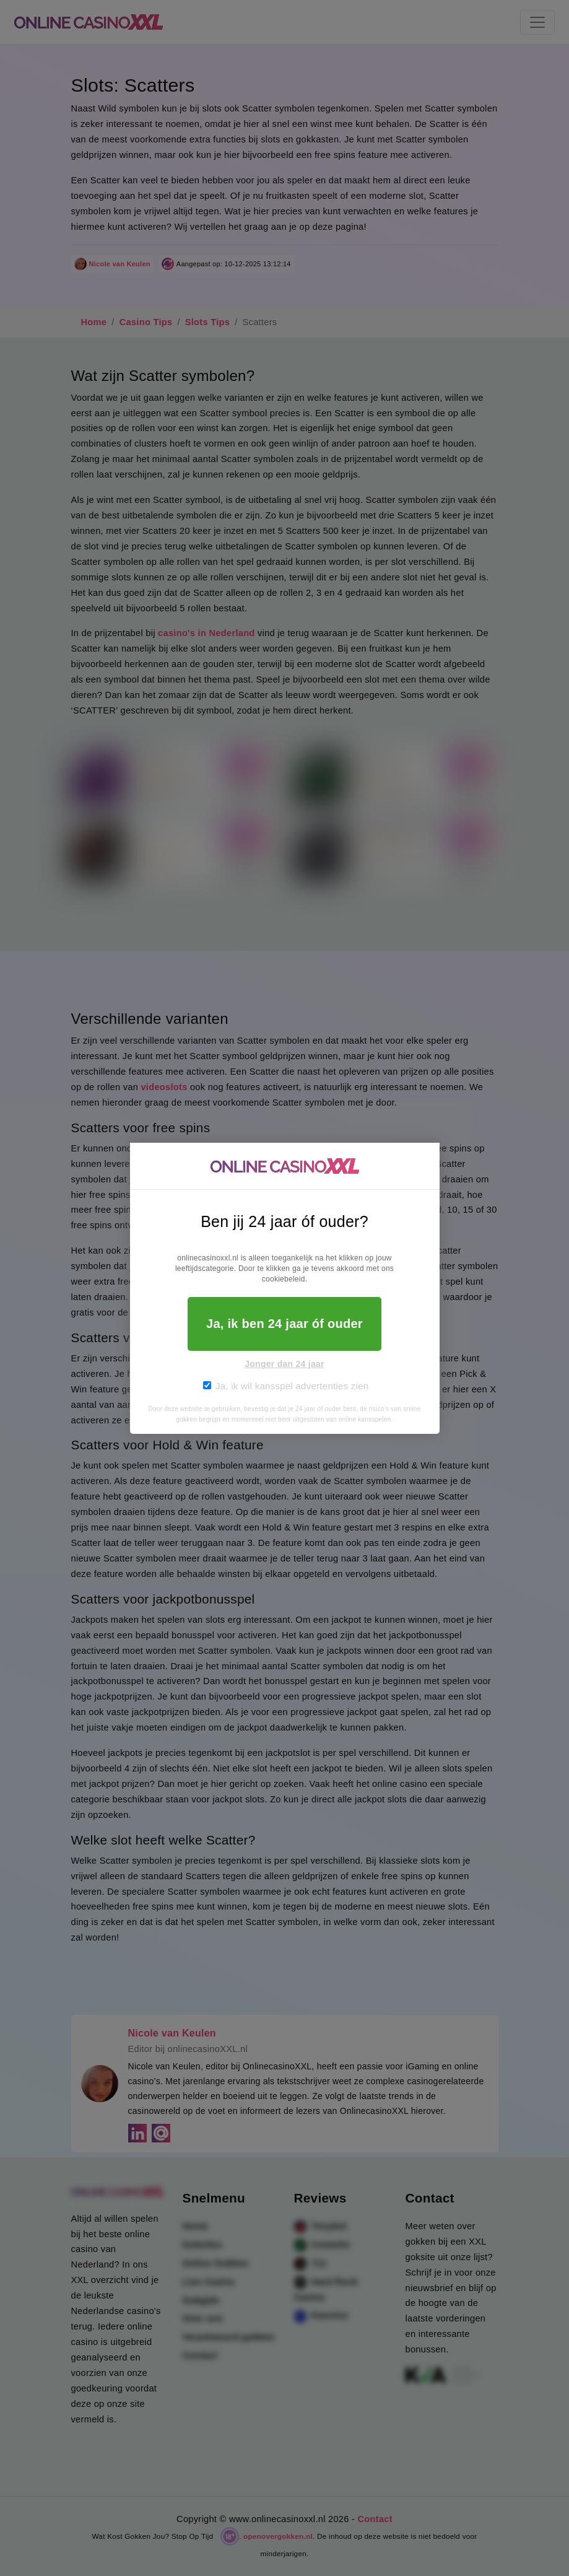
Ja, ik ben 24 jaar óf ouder (284, 1323)
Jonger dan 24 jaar (284, 1364)
